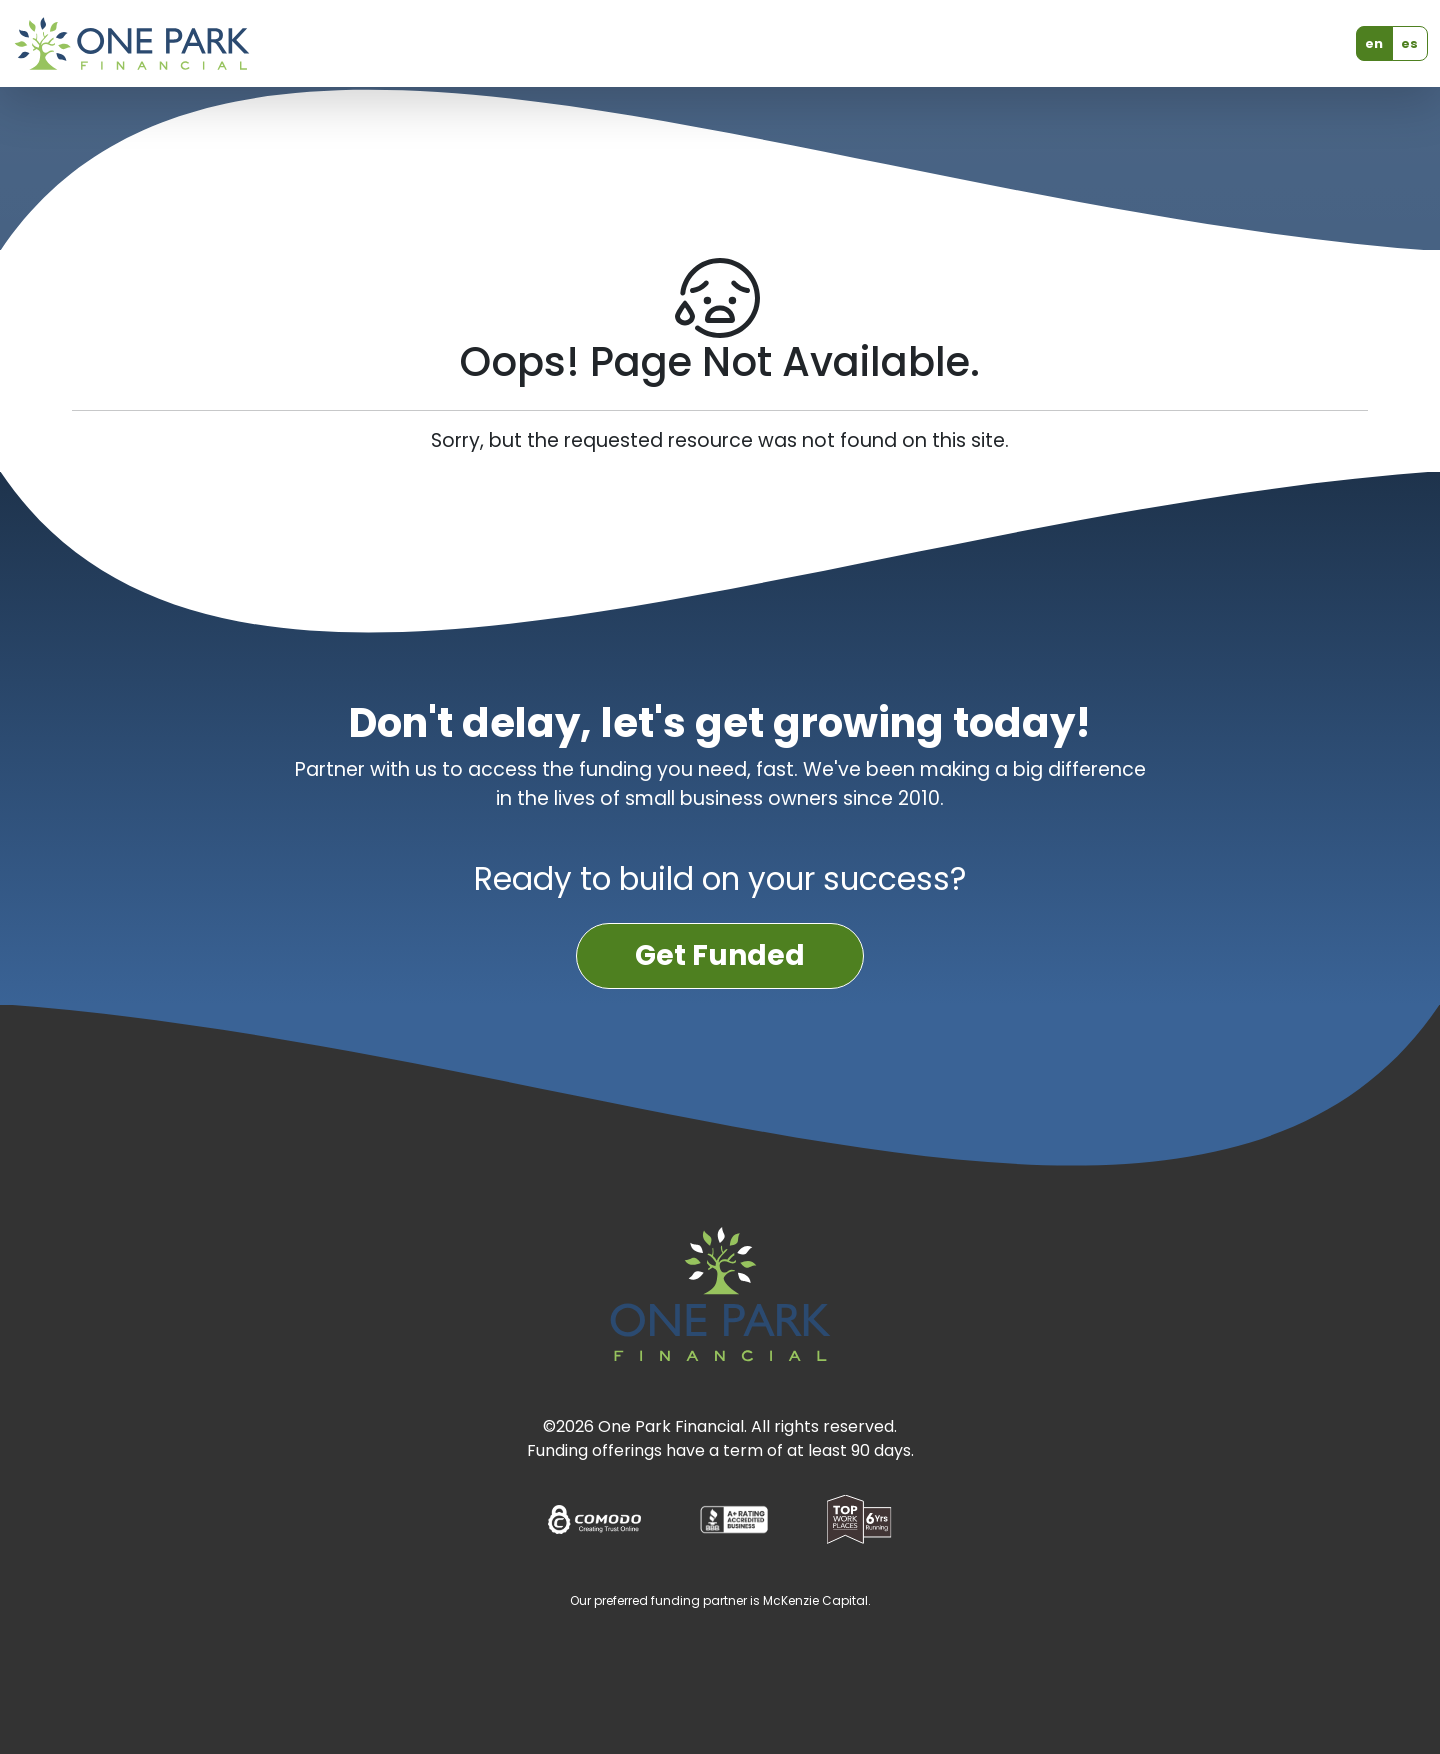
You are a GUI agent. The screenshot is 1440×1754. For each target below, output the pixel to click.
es (1409, 43)
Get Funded (720, 955)
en (1374, 43)
